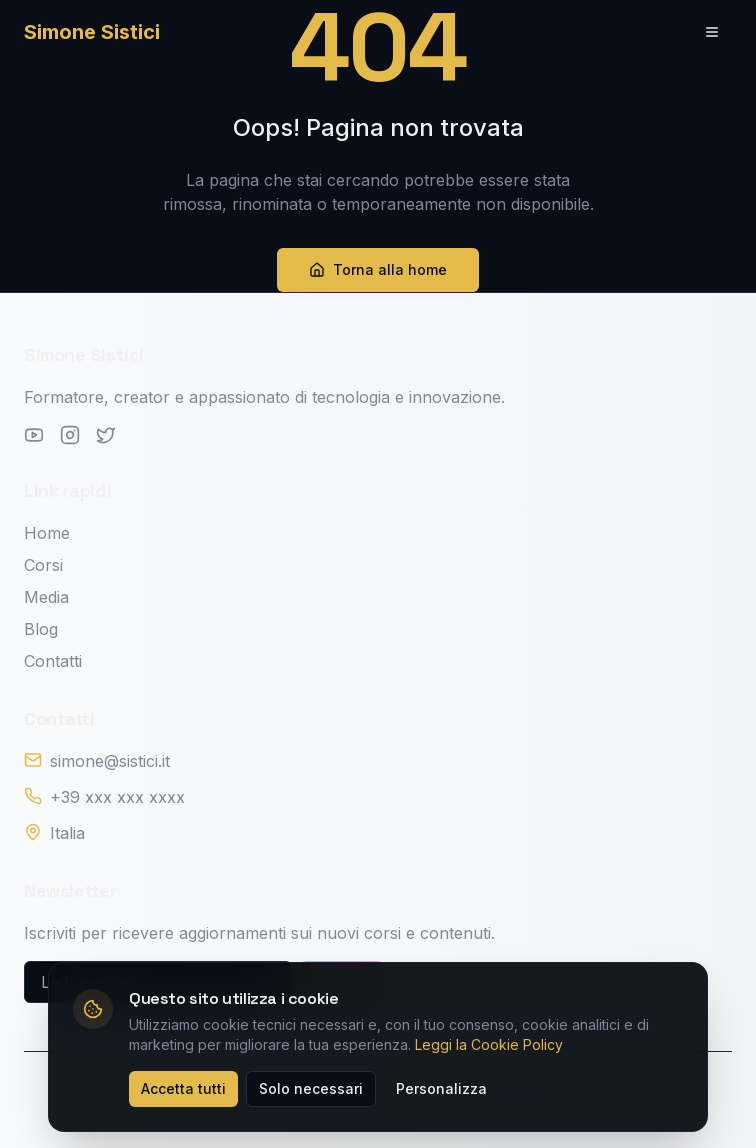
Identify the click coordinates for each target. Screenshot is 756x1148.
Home (47, 533)
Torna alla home (378, 269)
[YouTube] (34, 435)
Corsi (43, 565)
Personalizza (441, 1088)
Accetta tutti (183, 1088)
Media (46, 597)
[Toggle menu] (712, 32)
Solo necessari (311, 1088)
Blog (41, 629)
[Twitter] (106, 435)
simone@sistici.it (110, 761)
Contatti (53, 661)
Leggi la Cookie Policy (489, 1044)
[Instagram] (70, 435)
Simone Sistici (92, 32)
